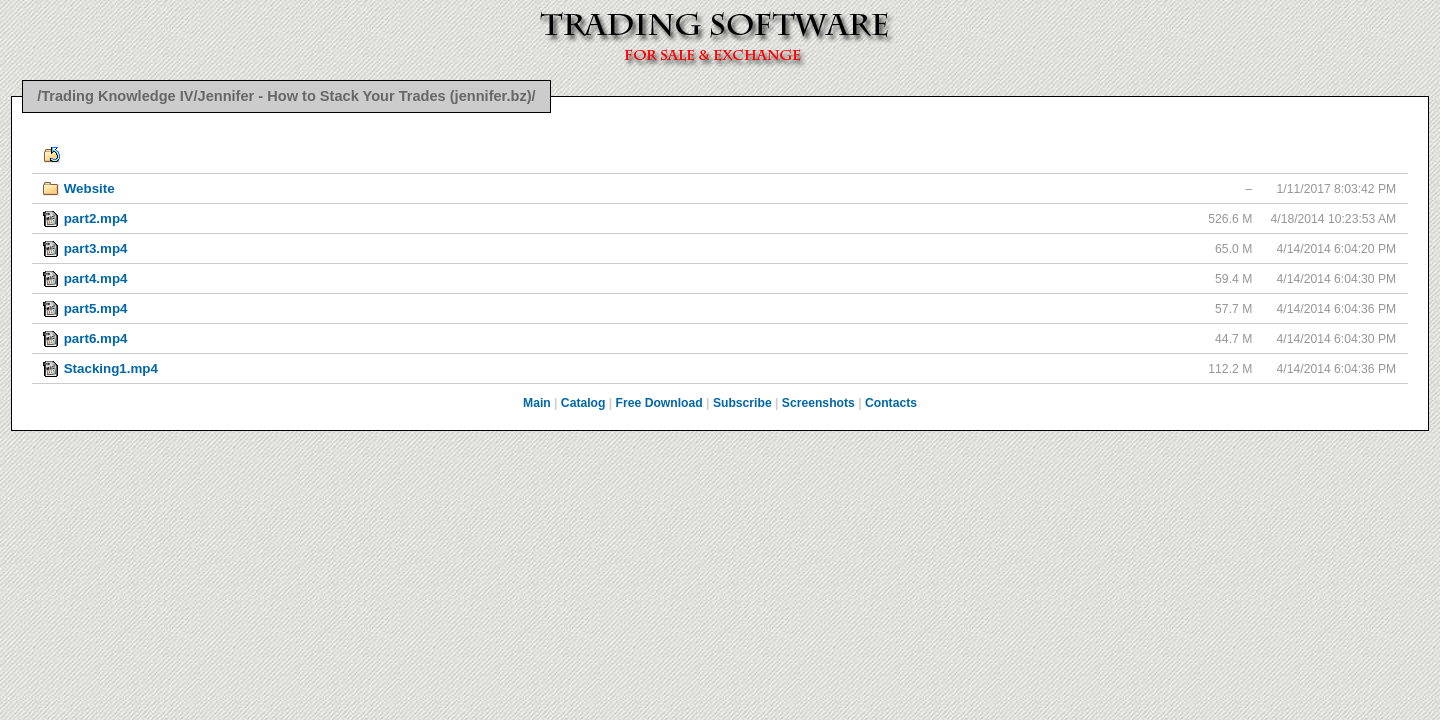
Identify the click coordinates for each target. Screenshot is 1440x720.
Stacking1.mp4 (111, 368)
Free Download (659, 403)
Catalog (583, 403)
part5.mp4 (96, 308)
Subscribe (742, 403)
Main (537, 403)
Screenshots (818, 403)
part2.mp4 (96, 218)
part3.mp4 (96, 248)
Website (89, 188)
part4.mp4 (96, 278)
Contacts (891, 403)
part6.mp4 (96, 338)
